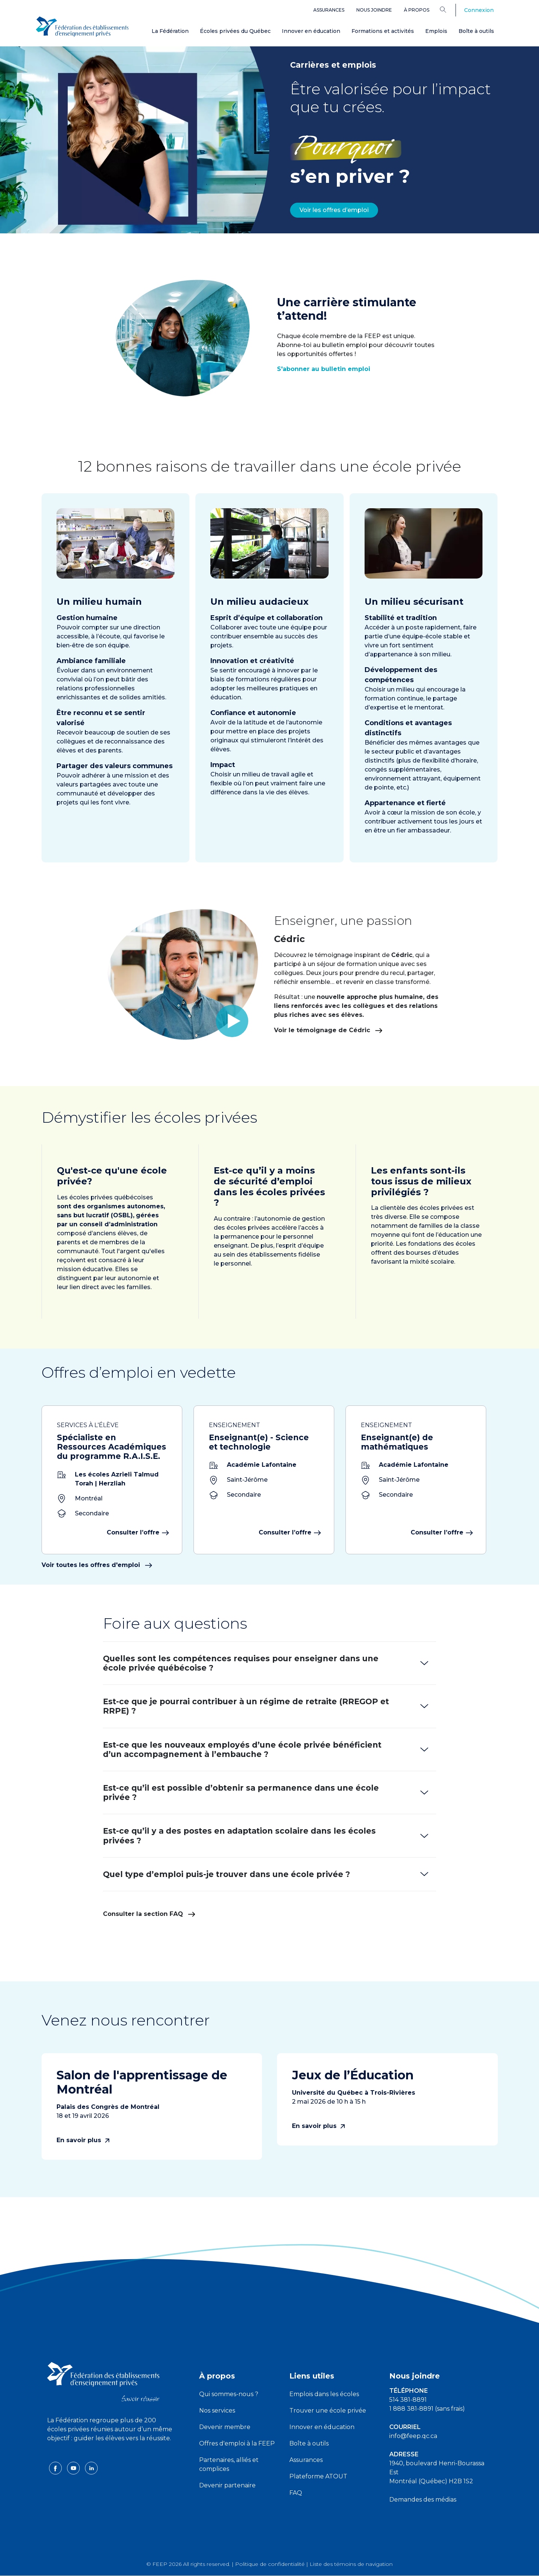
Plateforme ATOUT (318, 2476)
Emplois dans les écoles (324, 2394)
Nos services (217, 2410)
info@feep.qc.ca (413, 2435)
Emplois (436, 31)
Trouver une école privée (327, 2410)
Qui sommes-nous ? (228, 2394)
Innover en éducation (311, 31)
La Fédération (170, 31)
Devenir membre (224, 2427)
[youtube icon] (74, 2467)
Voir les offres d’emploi (334, 210)
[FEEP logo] (103, 2381)
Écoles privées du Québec (235, 31)
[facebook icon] (56, 2467)
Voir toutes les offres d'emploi (97, 1564)
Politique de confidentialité (270, 2564)
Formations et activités (382, 31)
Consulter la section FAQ (149, 1913)
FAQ (295, 2492)
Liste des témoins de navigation (351, 2564)
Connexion (479, 10)
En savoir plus (83, 2140)
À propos (416, 10)
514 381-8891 (408, 2399)
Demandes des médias (422, 2499)
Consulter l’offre (137, 1532)
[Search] (448, 9)
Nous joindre (374, 10)
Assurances (328, 10)
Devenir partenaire (227, 2485)
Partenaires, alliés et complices (229, 2464)
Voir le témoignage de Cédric (363, 1030)
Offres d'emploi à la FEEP (237, 2443)
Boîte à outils (476, 31)
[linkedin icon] (91, 2467)
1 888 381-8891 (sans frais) (427, 2408)
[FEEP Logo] (82, 26)
